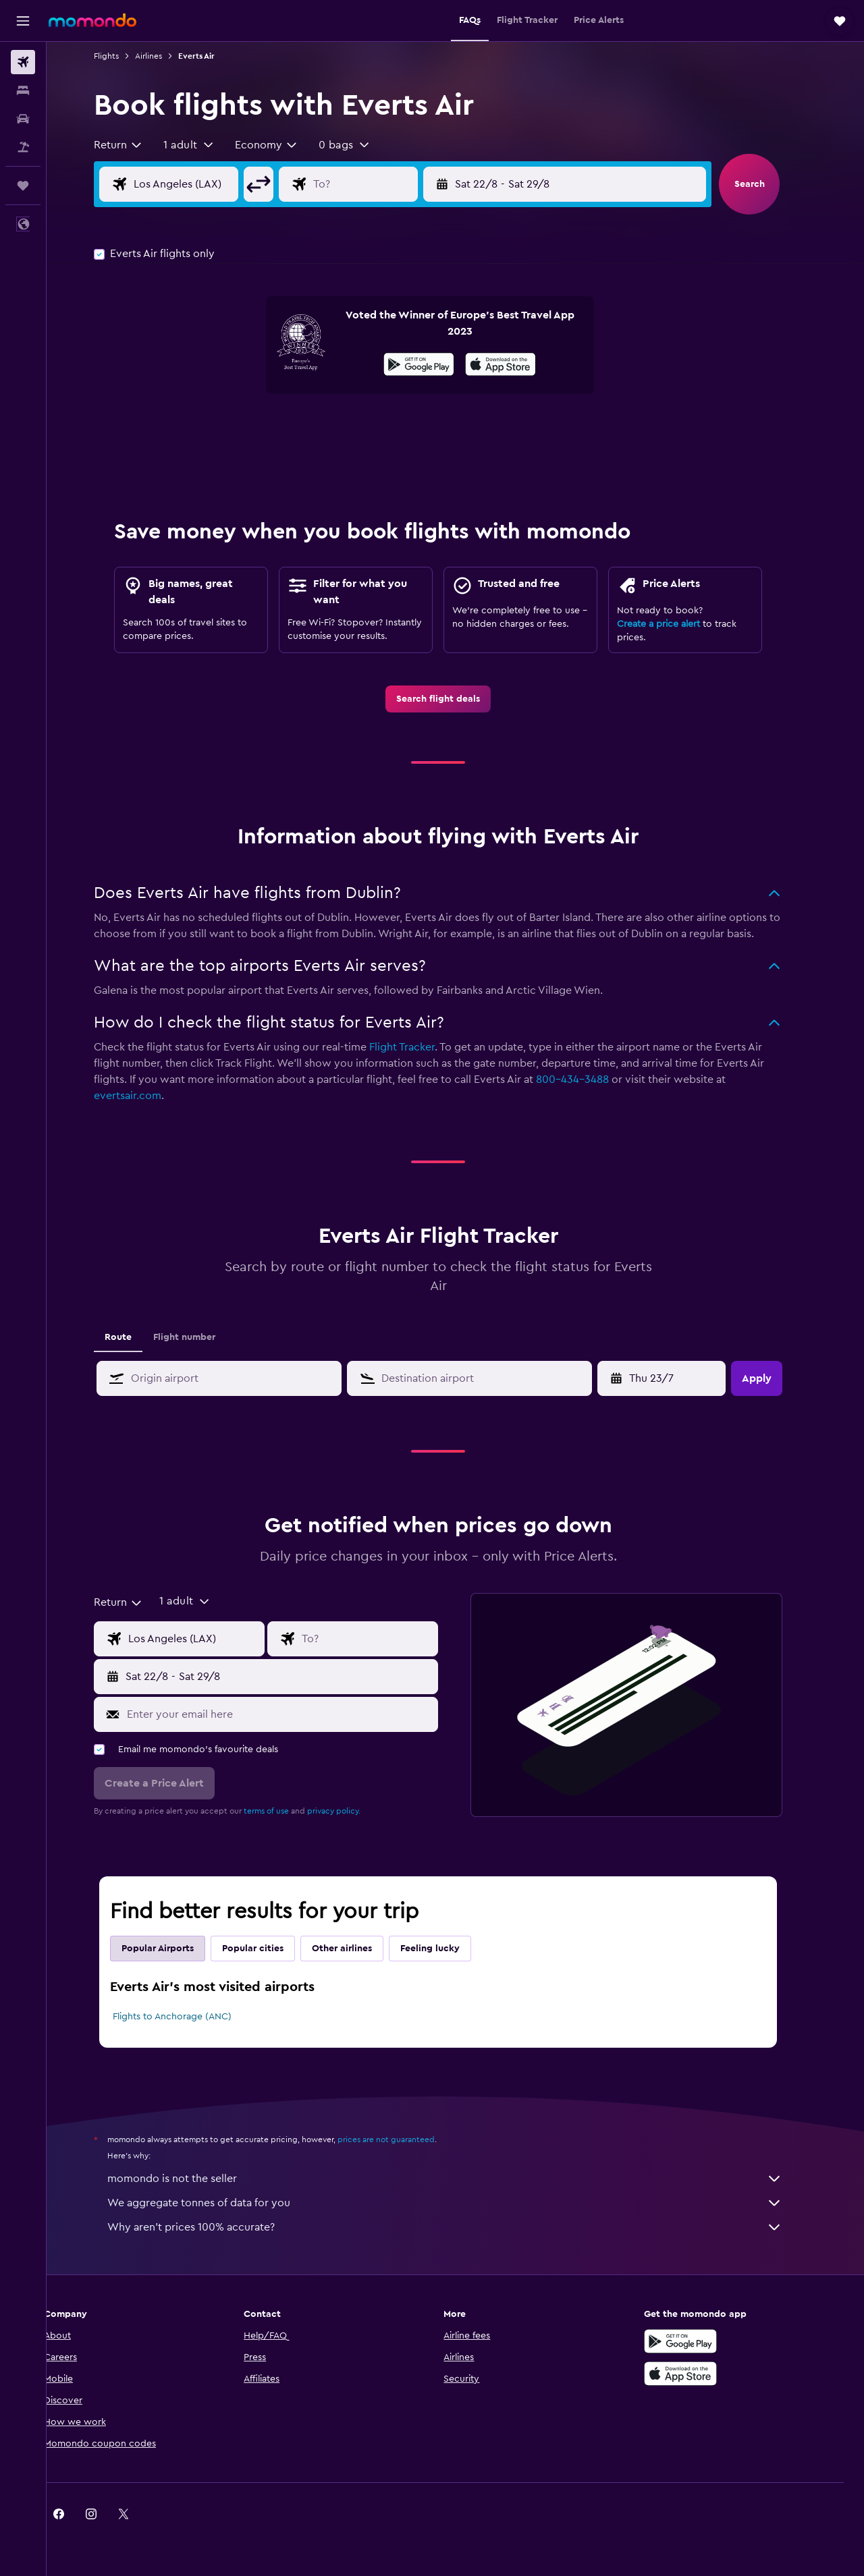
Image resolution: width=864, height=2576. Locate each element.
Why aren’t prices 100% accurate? (462, 2227)
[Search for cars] (22, 118)
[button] (23, 21)
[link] (455, 698)
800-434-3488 (590, 1079)
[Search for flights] (22, 62)
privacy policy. (351, 1811)
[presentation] (518, 364)
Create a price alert (676, 624)
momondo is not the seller (462, 2179)
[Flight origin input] (214, 184)
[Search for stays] (22, 90)
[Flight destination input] (393, 184)
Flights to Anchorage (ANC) (189, 2016)
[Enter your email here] (296, 1714)
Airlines (166, 56)
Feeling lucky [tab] (447, 1948)
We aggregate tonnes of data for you (462, 2203)
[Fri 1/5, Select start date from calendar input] (681, 1378)
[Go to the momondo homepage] (92, 20)
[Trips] (22, 185)
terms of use (283, 1811)
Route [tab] (135, 1337)
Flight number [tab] (202, 1337)
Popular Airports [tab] (175, 1948)
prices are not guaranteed (403, 2139)
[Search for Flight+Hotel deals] (22, 147)
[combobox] (136, 145)
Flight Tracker (419, 1047)
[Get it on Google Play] (436, 366)
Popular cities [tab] (270, 1948)
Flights (123, 56)
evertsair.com (145, 1095)
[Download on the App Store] (518, 366)
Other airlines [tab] (359, 1948)
